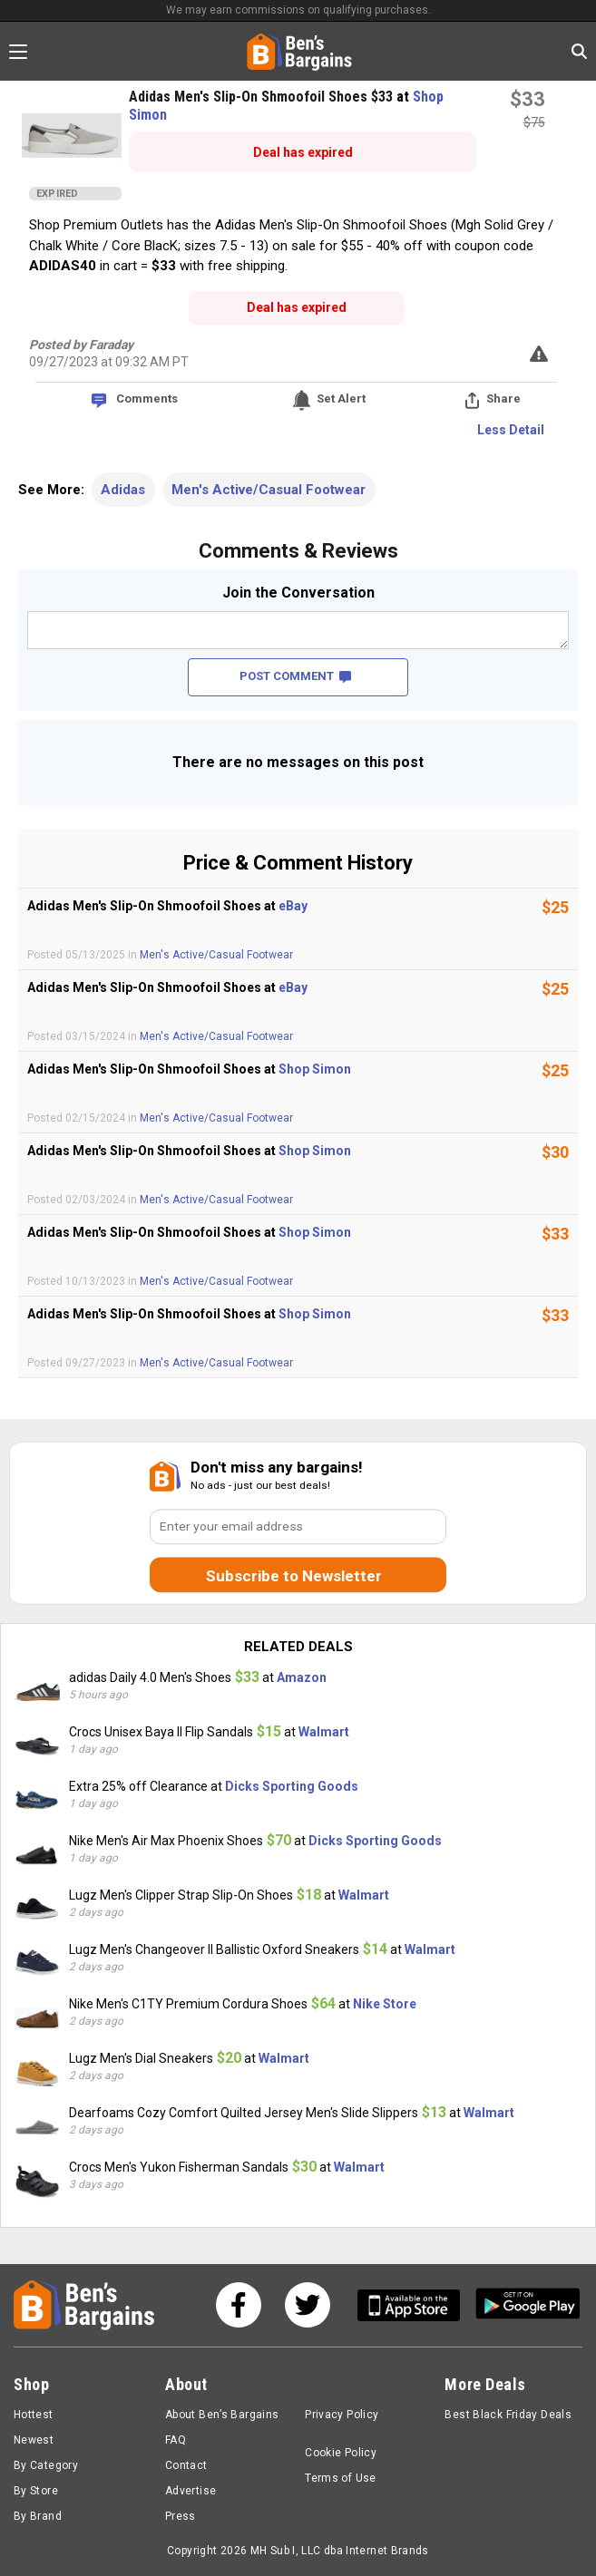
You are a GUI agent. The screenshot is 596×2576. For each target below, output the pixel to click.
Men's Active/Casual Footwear (268, 489)
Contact (186, 2465)
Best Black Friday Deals (508, 2414)
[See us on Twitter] (307, 2305)
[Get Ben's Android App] (528, 2305)
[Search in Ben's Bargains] (579, 51)
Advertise (190, 2490)
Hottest (34, 2414)
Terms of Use (340, 2478)
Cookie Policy (340, 2452)
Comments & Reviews (298, 551)
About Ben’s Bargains (221, 2414)
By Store (36, 2490)
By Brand (38, 2516)
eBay (293, 906)
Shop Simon (314, 1069)
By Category (46, 2465)
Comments (147, 398)
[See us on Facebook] (238, 2305)
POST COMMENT (295, 676)
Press (180, 2516)
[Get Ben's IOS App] (415, 2305)
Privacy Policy (341, 2414)
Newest (34, 2440)
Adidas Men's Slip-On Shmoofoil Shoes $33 (262, 96)
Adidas (123, 489)
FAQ (175, 2440)
